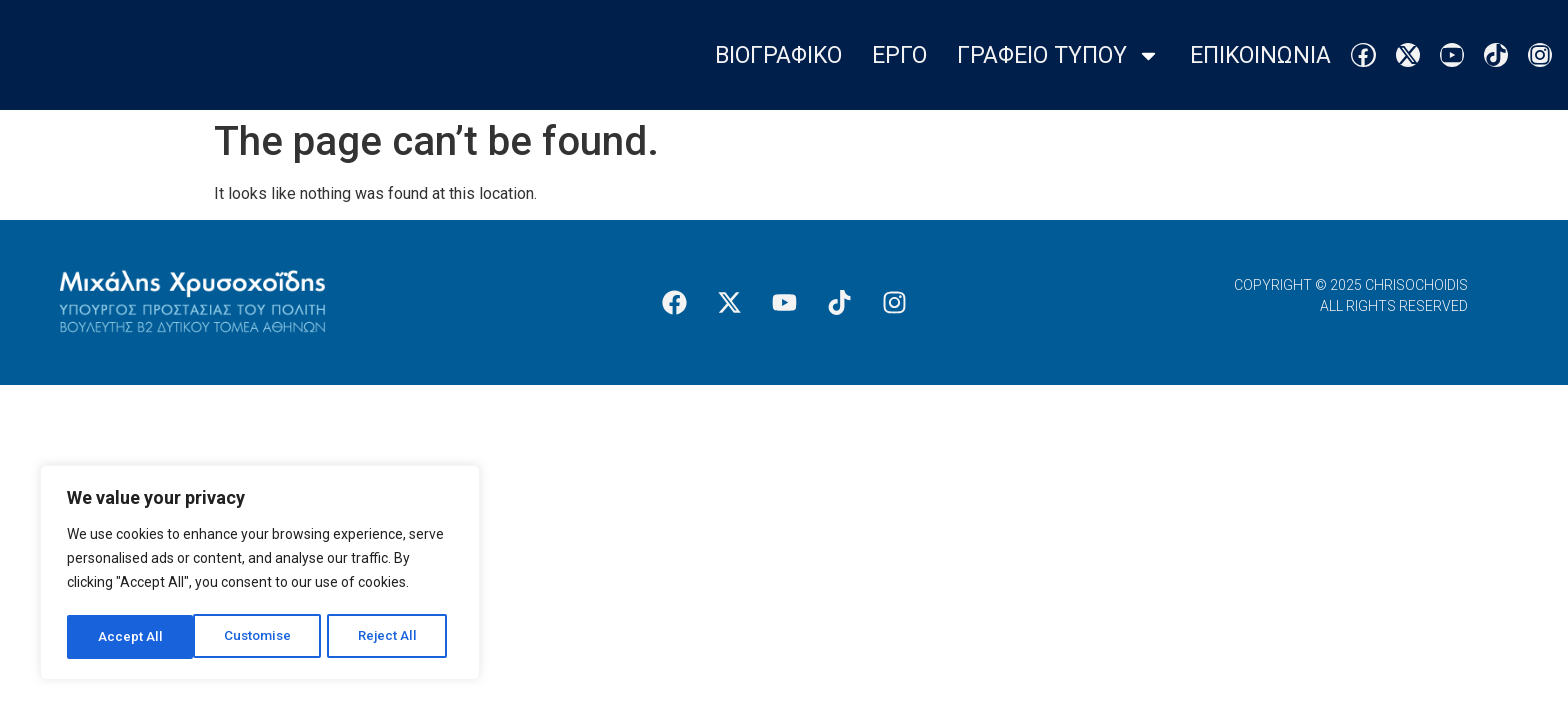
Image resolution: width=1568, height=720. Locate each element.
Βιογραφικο (778, 55)
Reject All (263, 637)
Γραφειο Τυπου (1058, 55)
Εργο (899, 55)
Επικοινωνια (1260, 55)
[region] (260, 575)
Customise (131, 637)
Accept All (391, 637)
